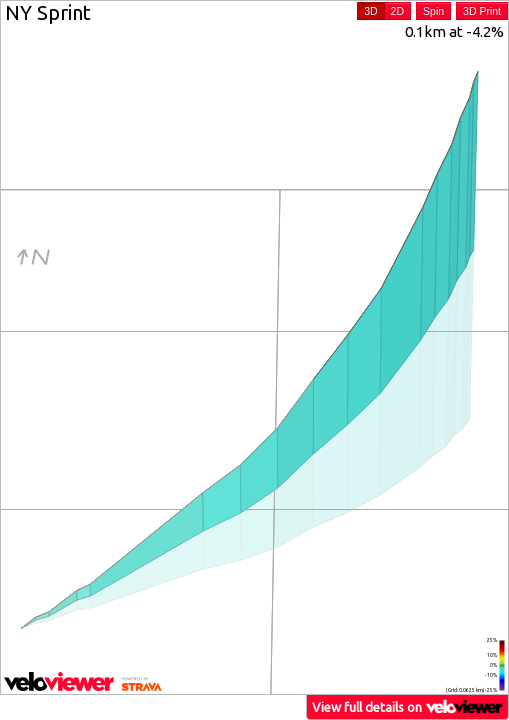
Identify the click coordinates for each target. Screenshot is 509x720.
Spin (433, 11)
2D (397, 11)
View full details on (408, 706)
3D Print (482, 11)
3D (370, 11)
